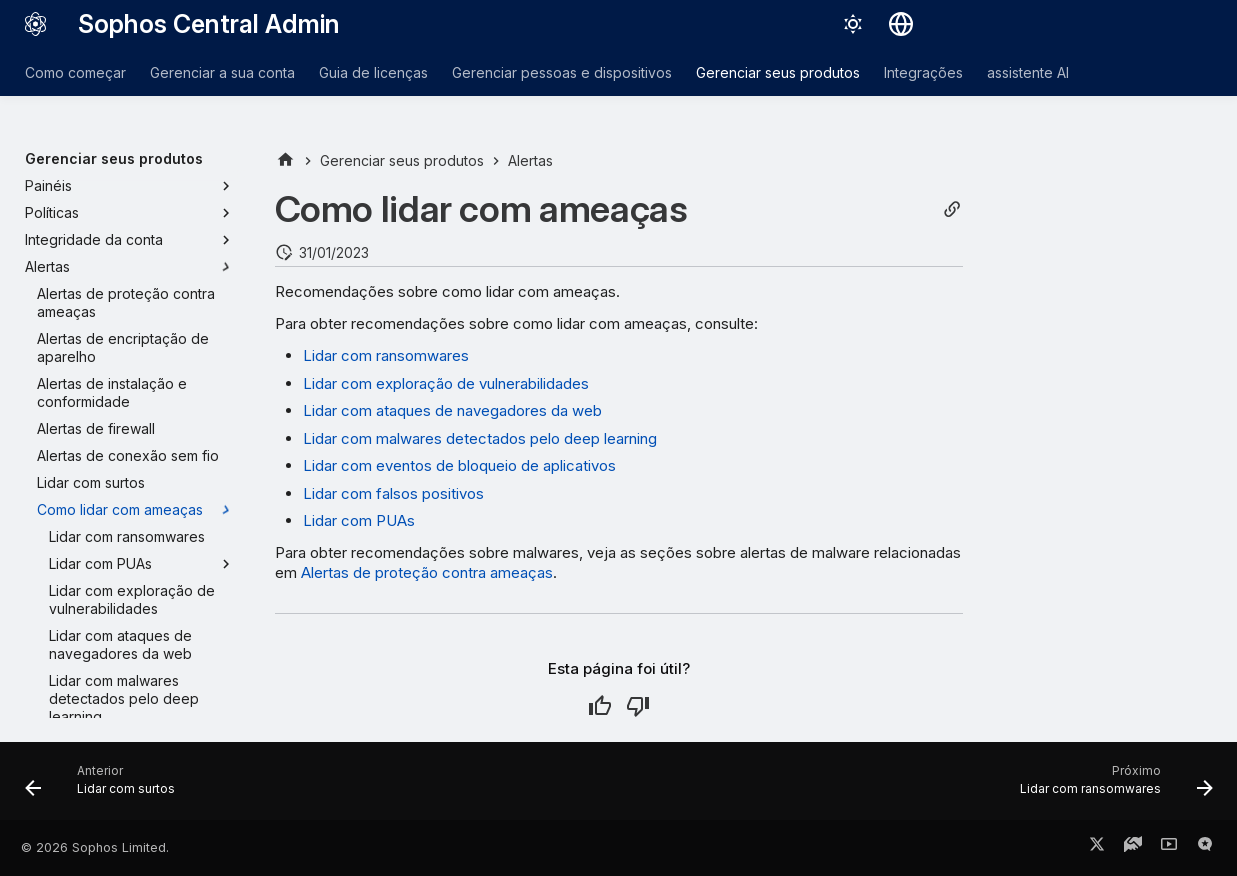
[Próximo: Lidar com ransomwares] (1109, 787)
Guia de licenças (373, 72)
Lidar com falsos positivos (393, 493)
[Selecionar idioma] (901, 24)
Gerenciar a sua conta (222, 72)
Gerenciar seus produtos (778, 72)
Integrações (923, 72)
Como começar (75, 72)
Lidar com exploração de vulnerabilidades (446, 383)
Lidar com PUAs (359, 520)
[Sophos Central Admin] (36, 24)
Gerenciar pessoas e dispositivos (562, 72)
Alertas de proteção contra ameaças (427, 572)
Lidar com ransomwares (386, 355)
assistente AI (1028, 72)
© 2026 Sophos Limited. (95, 847)
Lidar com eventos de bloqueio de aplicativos (459, 465)
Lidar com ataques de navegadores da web (452, 410)
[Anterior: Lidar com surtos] (106, 787)
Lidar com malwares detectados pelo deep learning (480, 438)
